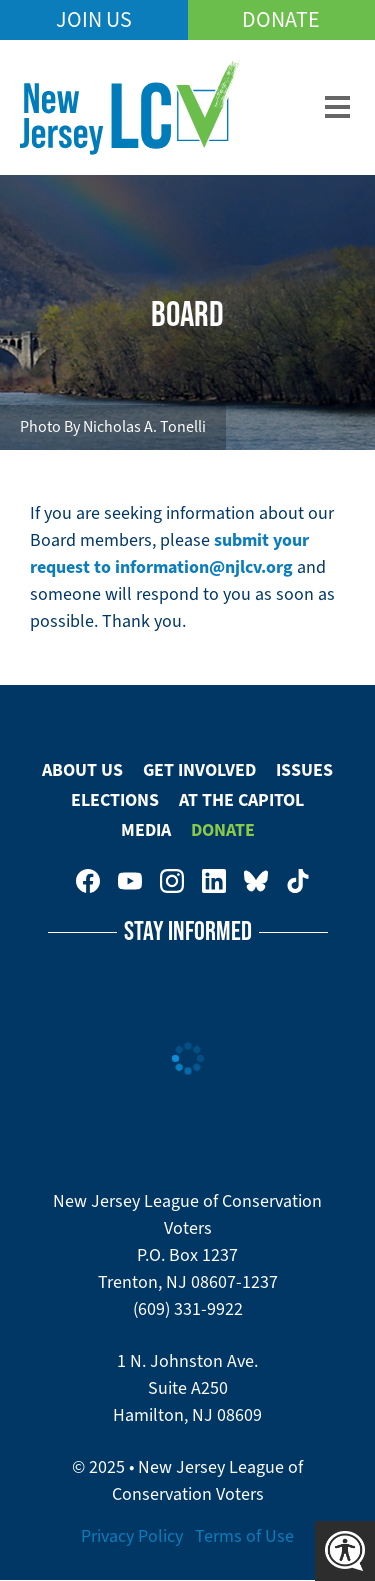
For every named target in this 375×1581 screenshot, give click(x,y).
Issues (304, 770)
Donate (281, 19)
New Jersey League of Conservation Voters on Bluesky (256, 881)
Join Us (94, 19)
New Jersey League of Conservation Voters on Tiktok (298, 881)
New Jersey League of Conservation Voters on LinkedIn (214, 881)
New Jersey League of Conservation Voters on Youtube (130, 881)
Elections (115, 800)
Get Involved (199, 770)
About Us (82, 770)
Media (146, 830)
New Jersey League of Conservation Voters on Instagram (172, 881)
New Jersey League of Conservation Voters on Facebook (88, 881)
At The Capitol (241, 800)
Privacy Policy (132, 1536)
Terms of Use (244, 1536)
